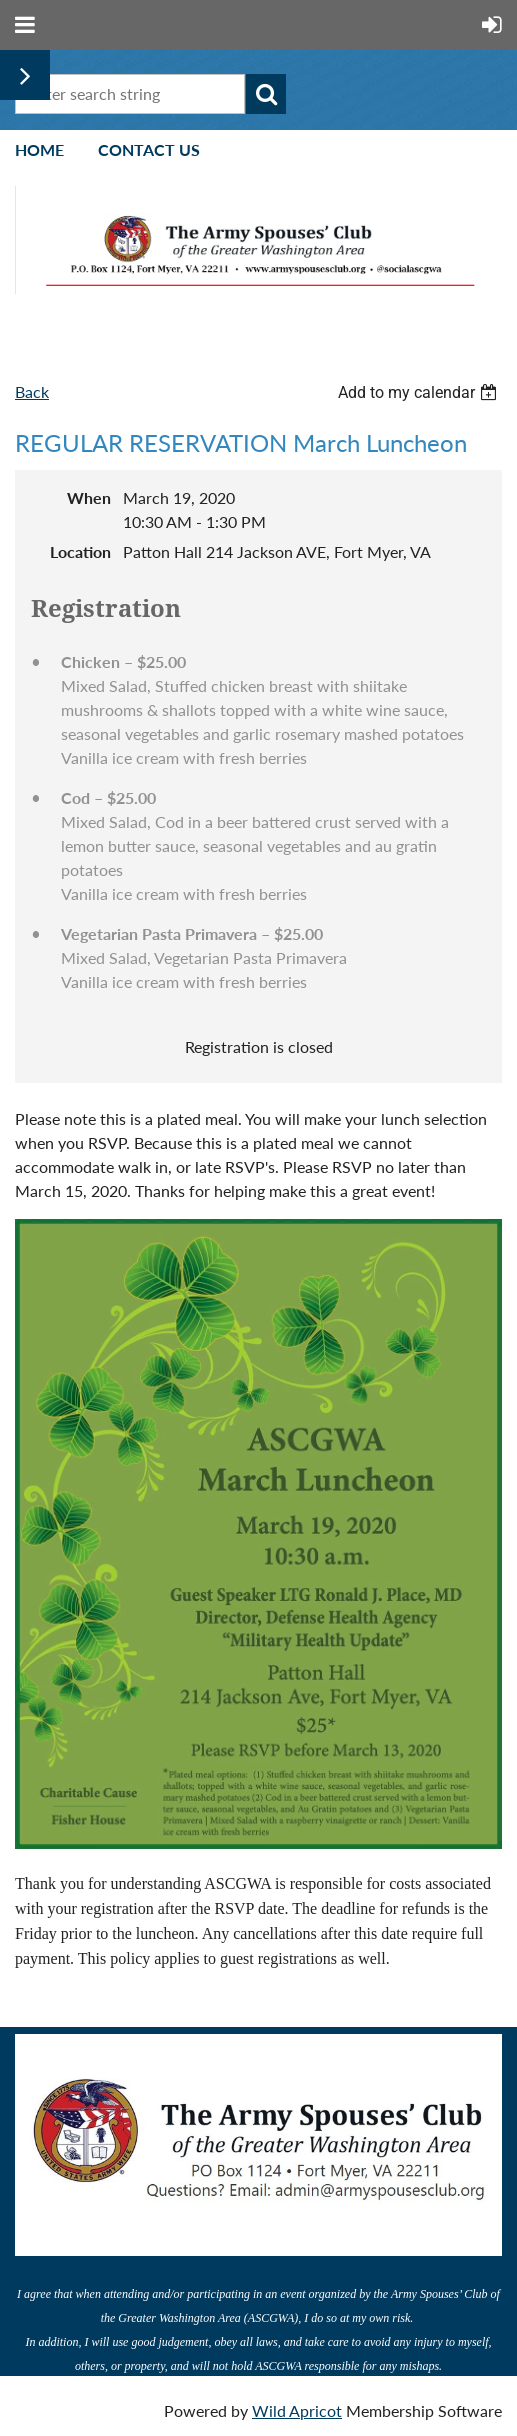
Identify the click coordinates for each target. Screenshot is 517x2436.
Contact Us (149, 149)
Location (80, 551)
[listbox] (420, 392)
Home (39, 149)
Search (266, 94)
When (89, 497)
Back (32, 391)
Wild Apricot (297, 2410)
